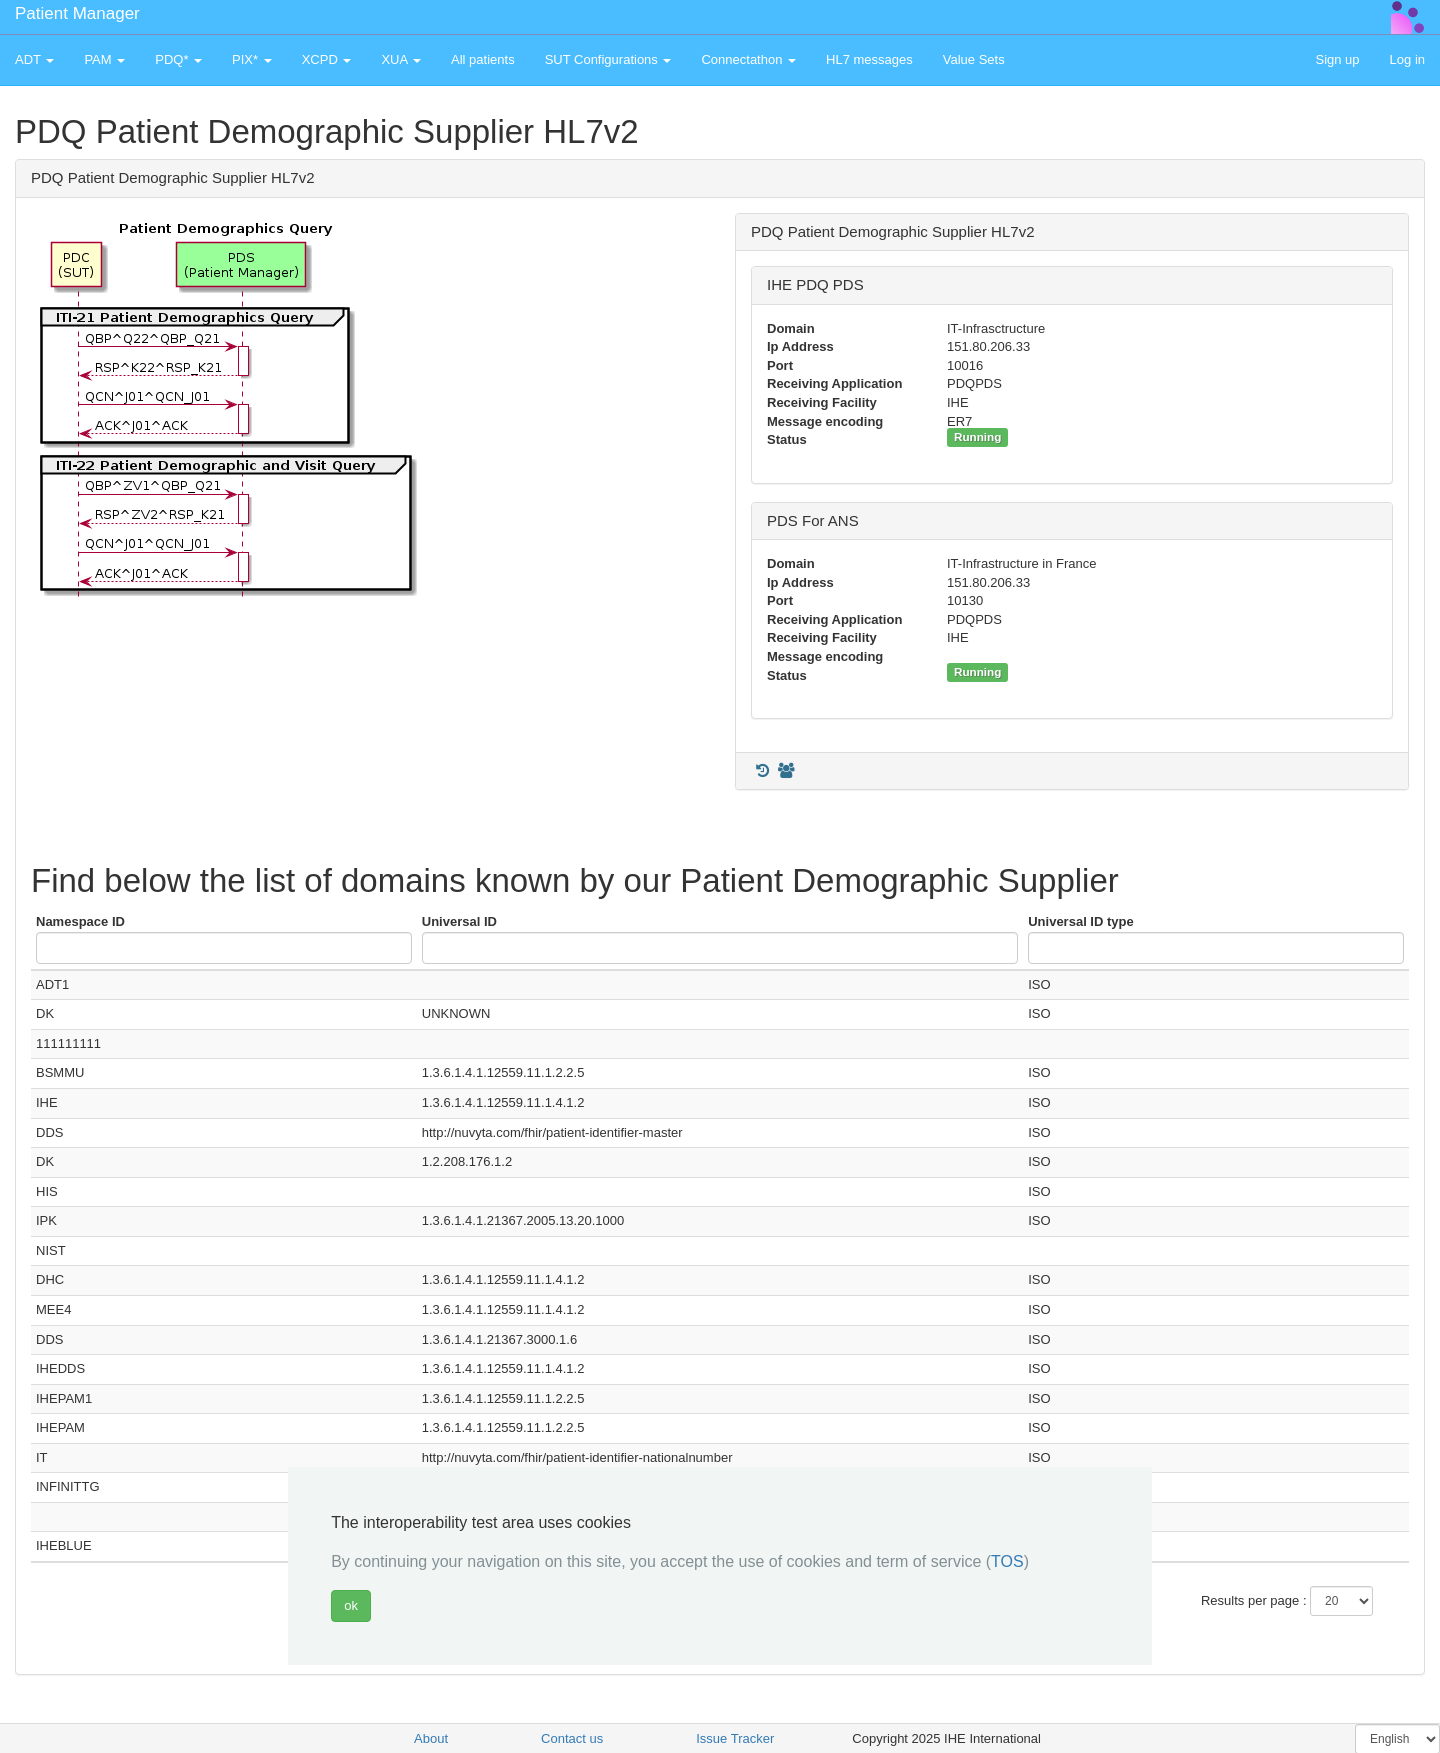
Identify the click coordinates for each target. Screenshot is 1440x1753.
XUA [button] (401, 59)
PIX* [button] (252, 59)
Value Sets (974, 59)
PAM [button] (104, 59)
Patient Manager (77, 13)
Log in (1407, 59)
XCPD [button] (327, 59)
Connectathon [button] (748, 59)
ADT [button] (34, 59)
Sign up (1337, 59)
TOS (1007, 1561)
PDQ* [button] (178, 59)
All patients (483, 59)
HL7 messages (869, 59)
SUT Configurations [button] (608, 59)
